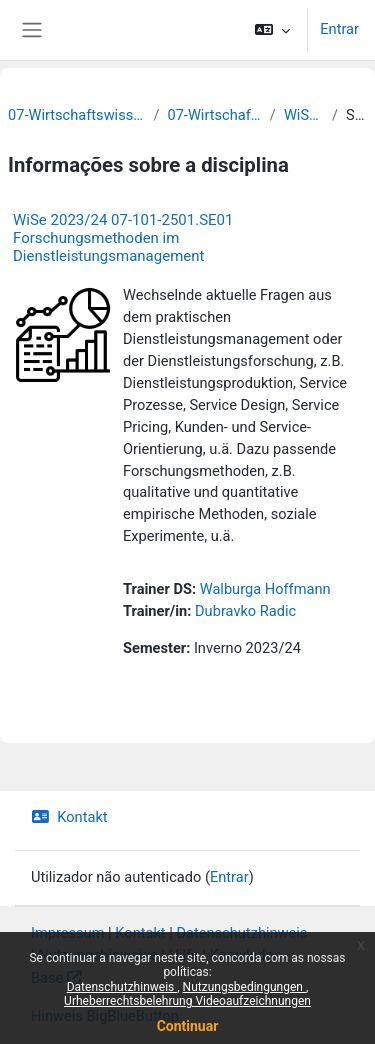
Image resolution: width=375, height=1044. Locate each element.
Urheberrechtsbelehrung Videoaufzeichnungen (187, 1001)
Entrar (339, 29)
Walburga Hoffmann (265, 589)
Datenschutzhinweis (122, 987)
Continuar (188, 1026)
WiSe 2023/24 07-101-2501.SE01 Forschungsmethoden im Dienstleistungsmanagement (123, 238)
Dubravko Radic (245, 611)
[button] (272, 30)
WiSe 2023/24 (304, 115)
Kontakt (69, 817)
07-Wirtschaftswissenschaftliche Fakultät (76, 115)
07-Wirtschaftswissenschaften (214, 115)
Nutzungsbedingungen (244, 987)
